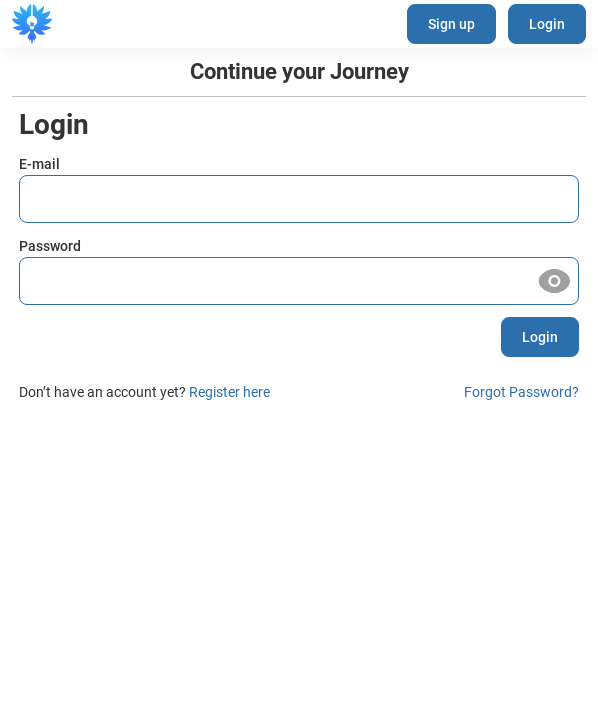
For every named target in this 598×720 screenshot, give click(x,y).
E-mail (39, 164)
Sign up (451, 24)
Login (547, 24)
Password (50, 246)
